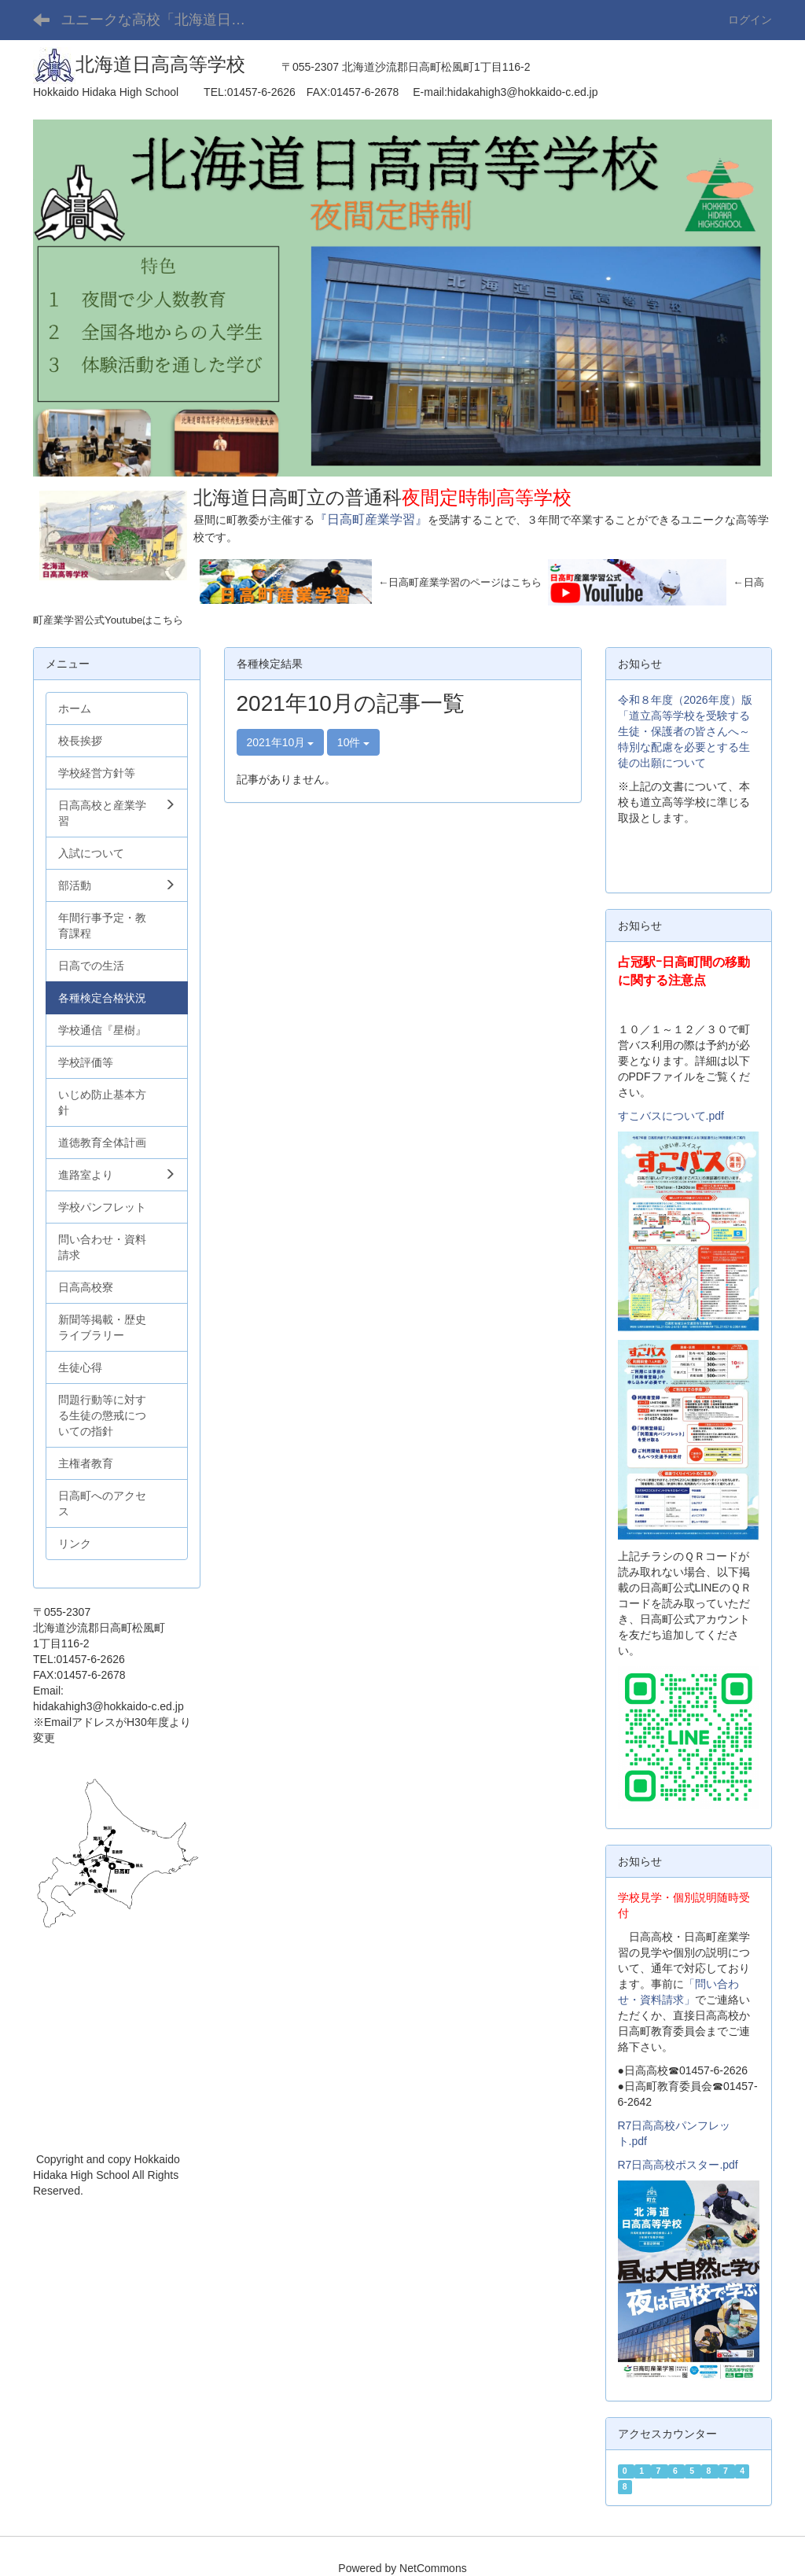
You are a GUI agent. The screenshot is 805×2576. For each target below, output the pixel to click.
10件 (353, 742)
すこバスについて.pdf (671, 1116)
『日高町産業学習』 (371, 519)
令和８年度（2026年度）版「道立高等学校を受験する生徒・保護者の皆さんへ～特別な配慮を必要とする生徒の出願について (685, 731)
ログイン (750, 19)
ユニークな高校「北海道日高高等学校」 (165, 20)
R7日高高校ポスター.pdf (678, 2164)
